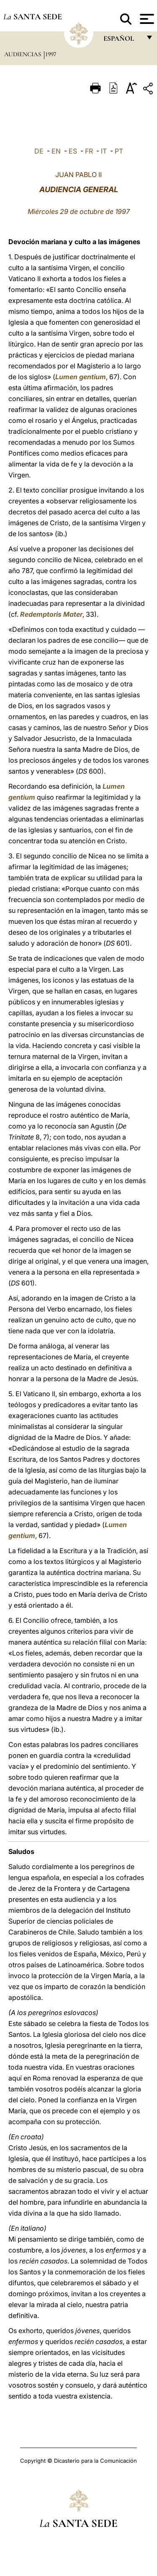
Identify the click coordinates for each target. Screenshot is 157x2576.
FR (89, 151)
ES (73, 151)
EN (56, 151)
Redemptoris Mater (51, 614)
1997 (50, 54)
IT (104, 151)
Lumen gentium (80, 377)
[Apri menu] (146, 19)
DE (39, 151)
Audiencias (23, 54)
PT (119, 151)
